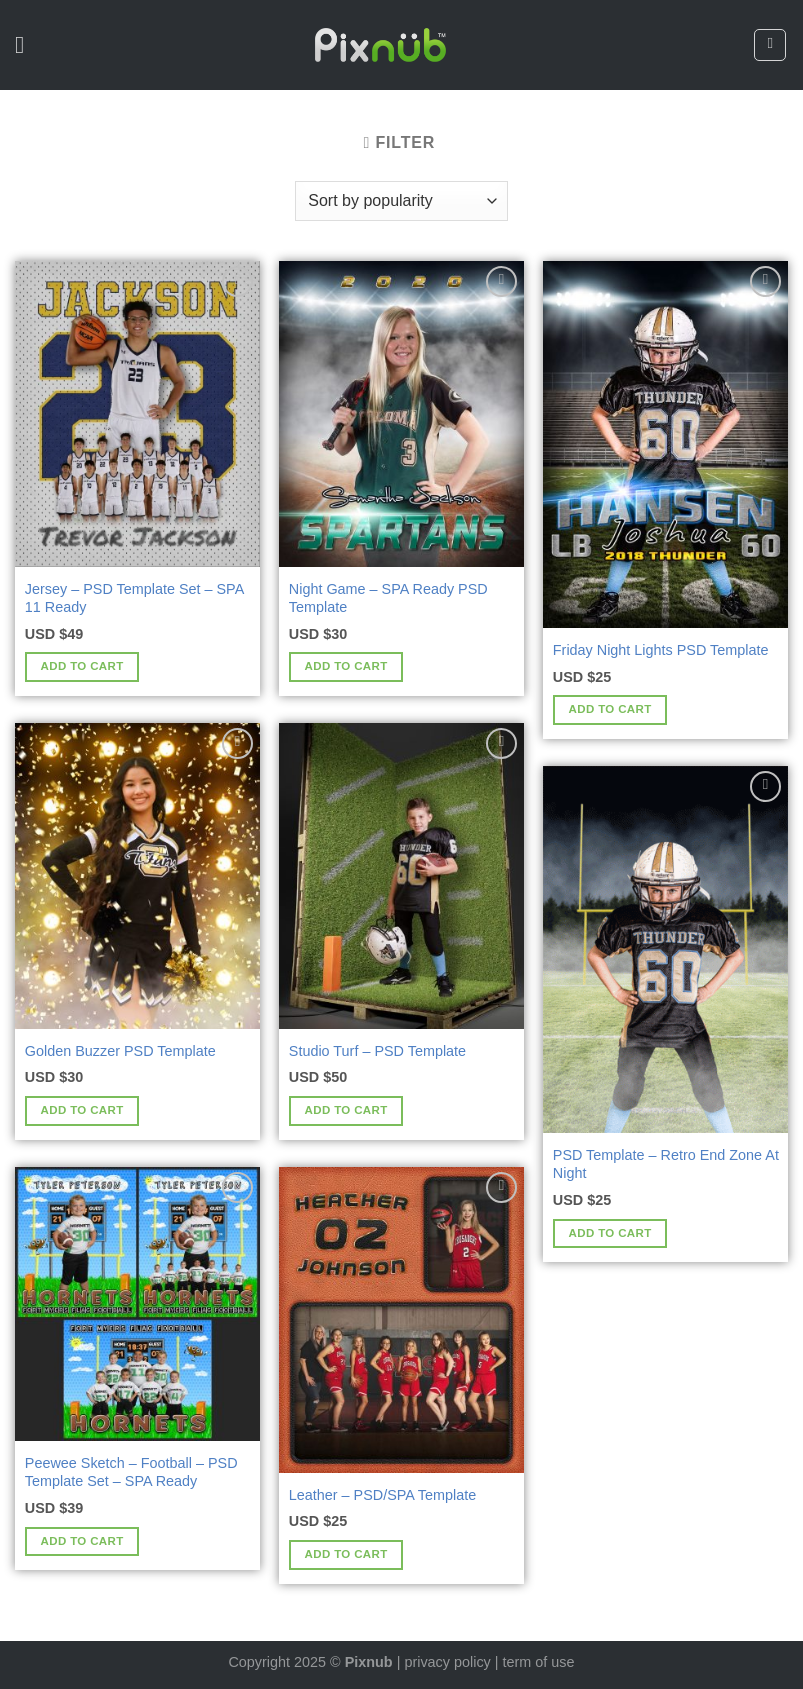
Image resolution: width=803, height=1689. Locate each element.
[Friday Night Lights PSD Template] (665, 444)
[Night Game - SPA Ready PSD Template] (401, 414)
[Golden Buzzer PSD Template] (137, 876)
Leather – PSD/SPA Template (382, 1495)
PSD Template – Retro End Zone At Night (666, 1164)
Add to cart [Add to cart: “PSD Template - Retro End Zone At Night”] (610, 1233)
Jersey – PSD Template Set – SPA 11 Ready (134, 598)
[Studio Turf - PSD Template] (401, 876)
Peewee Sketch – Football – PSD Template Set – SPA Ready (131, 1472)
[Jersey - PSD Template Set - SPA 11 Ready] (137, 414)
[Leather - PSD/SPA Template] (401, 1320)
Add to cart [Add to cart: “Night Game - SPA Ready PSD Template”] (346, 666)
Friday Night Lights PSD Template (661, 650)
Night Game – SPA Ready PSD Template (388, 598)
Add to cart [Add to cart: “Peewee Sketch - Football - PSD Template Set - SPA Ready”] (82, 1541)
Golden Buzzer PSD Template (120, 1051)
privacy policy (447, 1662)
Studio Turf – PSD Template (377, 1051)
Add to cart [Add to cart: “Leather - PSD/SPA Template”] (346, 1554)
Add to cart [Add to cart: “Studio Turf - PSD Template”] (346, 1110)
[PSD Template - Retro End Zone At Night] (665, 949)
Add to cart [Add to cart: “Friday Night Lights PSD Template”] (610, 709)
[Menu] (27, 44)
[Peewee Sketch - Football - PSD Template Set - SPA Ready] (137, 1304)
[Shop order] (401, 201)
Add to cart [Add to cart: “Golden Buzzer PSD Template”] (82, 1110)
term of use (539, 1662)
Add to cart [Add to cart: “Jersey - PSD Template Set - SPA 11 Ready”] (82, 666)
